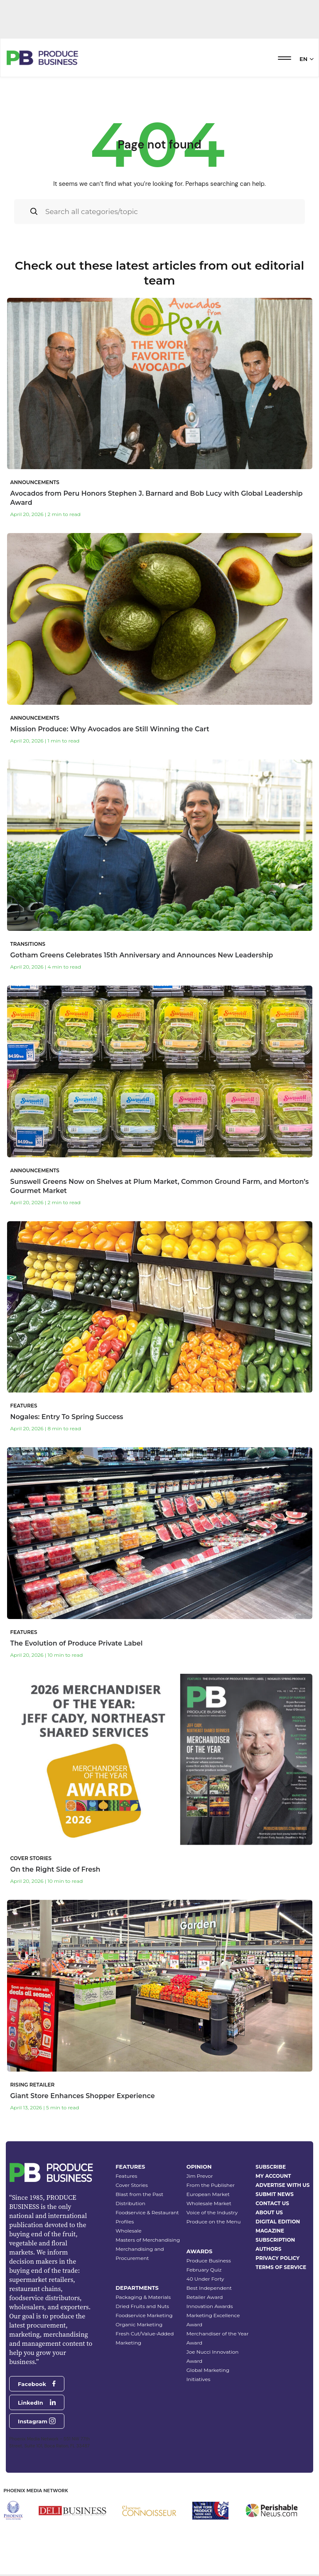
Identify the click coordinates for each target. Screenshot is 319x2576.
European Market (208, 2194)
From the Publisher (210, 2185)
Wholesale (128, 2231)
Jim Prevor (199, 2176)
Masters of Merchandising (147, 2240)
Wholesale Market (208, 2203)
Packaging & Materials (143, 2297)
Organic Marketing (138, 2324)
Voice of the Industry (212, 2212)
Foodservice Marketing (143, 2315)
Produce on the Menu (213, 2221)
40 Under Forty (205, 2279)
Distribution (130, 2203)
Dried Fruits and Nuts (142, 2306)
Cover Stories (131, 2185)
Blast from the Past (139, 2194)
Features (126, 2176)
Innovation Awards (209, 2306)
